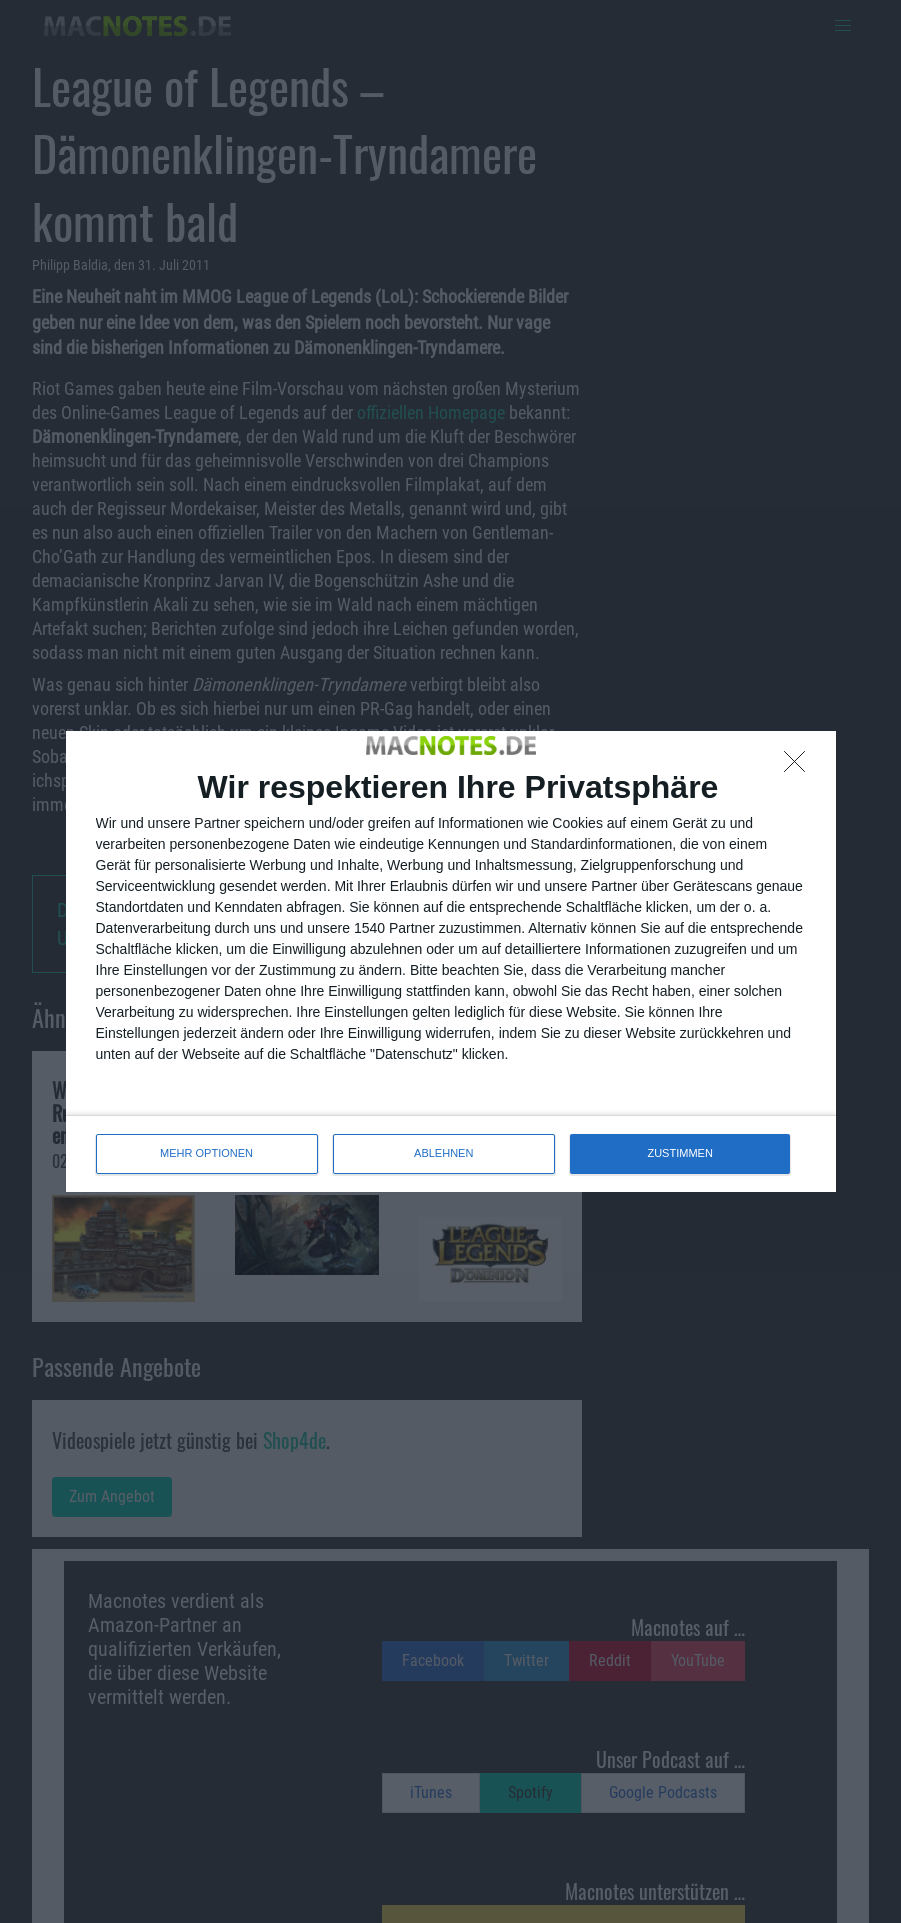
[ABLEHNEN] (800, 767)
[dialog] (451, 961)
